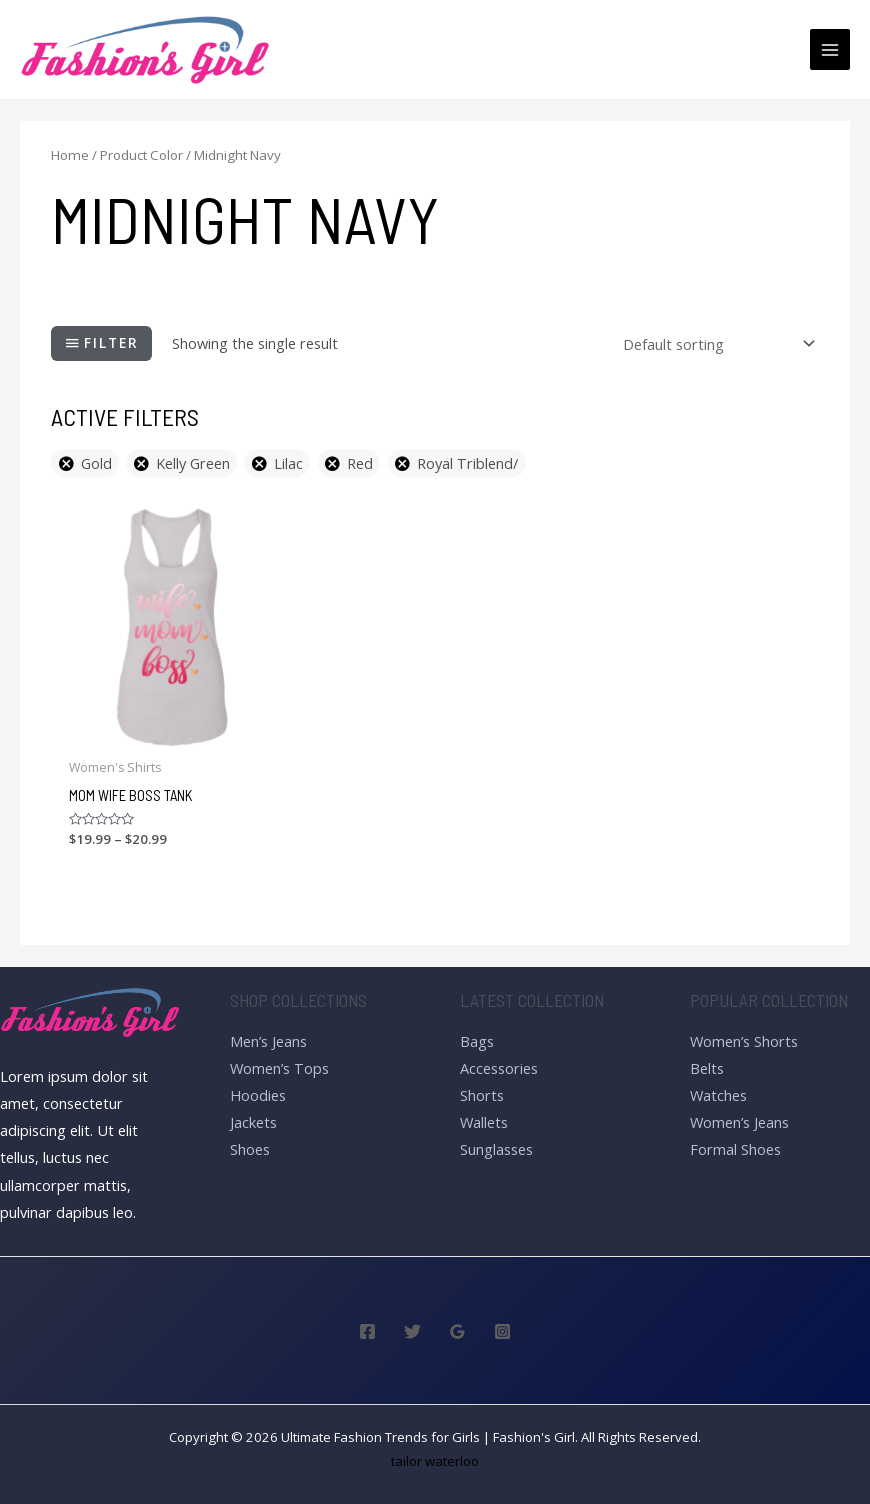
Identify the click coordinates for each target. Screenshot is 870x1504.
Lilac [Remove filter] (288, 463)
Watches (718, 1095)
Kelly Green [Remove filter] (193, 463)
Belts (707, 1068)
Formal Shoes (735, 1149)
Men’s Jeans (268, 1041)
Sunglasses (496, 1149)
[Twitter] (412, 1331)
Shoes (250, 1149)
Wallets (484, 1122)
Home (70, 155)
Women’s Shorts (744, 1041)
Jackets (253, 1122)
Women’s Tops (279, 1068)
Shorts (482, 1095)
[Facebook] (367, 1331)
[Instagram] (502, 1331)
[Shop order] (715, 343)
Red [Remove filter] (360, 463)
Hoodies (258, 1095)
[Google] (457, 1331)
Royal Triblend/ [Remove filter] (467, 463)
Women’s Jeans (739, 1122)
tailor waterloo (435, 1461)
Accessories (499, 1068)
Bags (477, 1041)
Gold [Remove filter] (96, 463)
